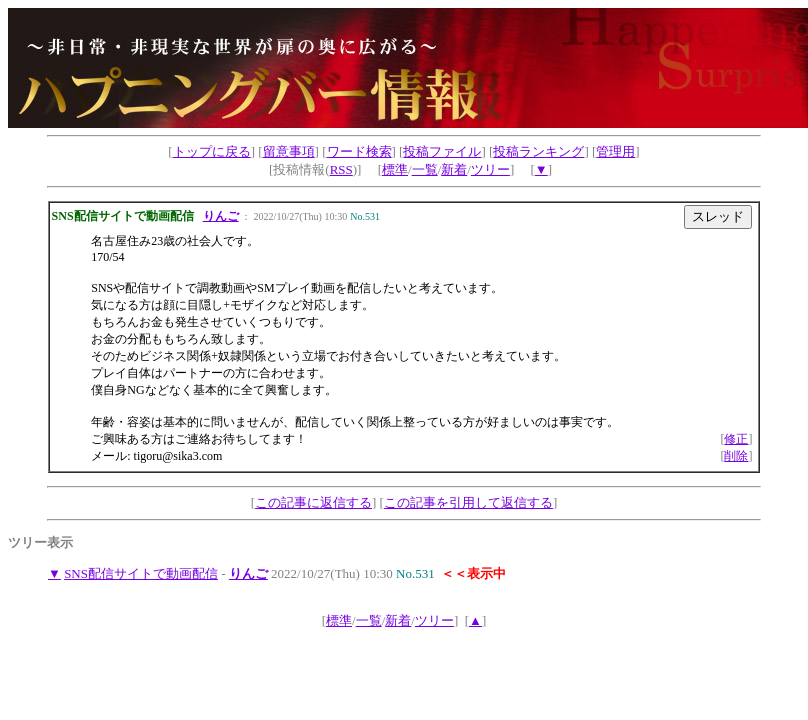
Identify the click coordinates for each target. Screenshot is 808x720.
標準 (395, 169)
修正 (736, 439)
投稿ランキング (538, 151)
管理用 (615, 151)
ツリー (490, 169)
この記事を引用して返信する (468, 502)
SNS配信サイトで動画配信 (141, 573)
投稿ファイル (442, 151)
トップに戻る (212, 151)
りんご (221, 216)
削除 (736, 456)
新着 (454, 169)
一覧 (425, 169)
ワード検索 (359, 151)
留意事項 (289, 151)
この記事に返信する (313, 502)
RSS (341, 169)
